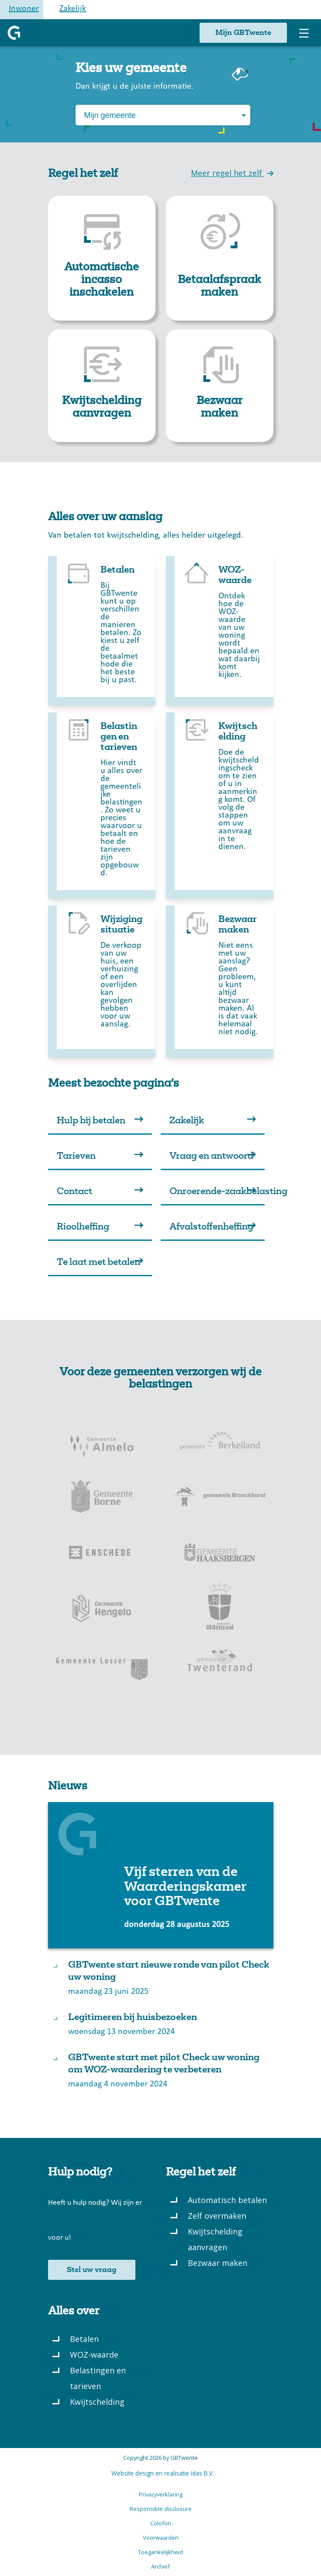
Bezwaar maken (217, 2263)
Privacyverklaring (161, 2494)
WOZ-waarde (94, 2354)
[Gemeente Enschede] (101, 1552)
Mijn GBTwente (243, 32)
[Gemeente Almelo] (101, 1440)
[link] (101, 258)
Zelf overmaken (217, 2215)
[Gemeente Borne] (101, 1496)
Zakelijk (72, 8)
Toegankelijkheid (160, 2552)
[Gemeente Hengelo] (101, 1608)
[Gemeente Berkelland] (219, 1440)
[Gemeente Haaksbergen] (219, 1552)
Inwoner (24, 8)
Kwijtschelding (97, 2401)
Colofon (160, 2523)
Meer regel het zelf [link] (232, 173)
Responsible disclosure (161, 2509)
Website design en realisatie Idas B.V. (162, 2473)
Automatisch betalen (227, 2200)
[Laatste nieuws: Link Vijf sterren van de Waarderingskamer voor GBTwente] (160, 1875)
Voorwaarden (161, 2537)
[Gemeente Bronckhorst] (219, 1496)
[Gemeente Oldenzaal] (219, 1608)
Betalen (84, 2339)
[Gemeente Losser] (101, 1664)
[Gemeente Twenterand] (219, 1664)
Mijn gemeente (110, 115)
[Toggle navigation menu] (304, 32)
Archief (160, 2566)
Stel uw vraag (92, 2269)
